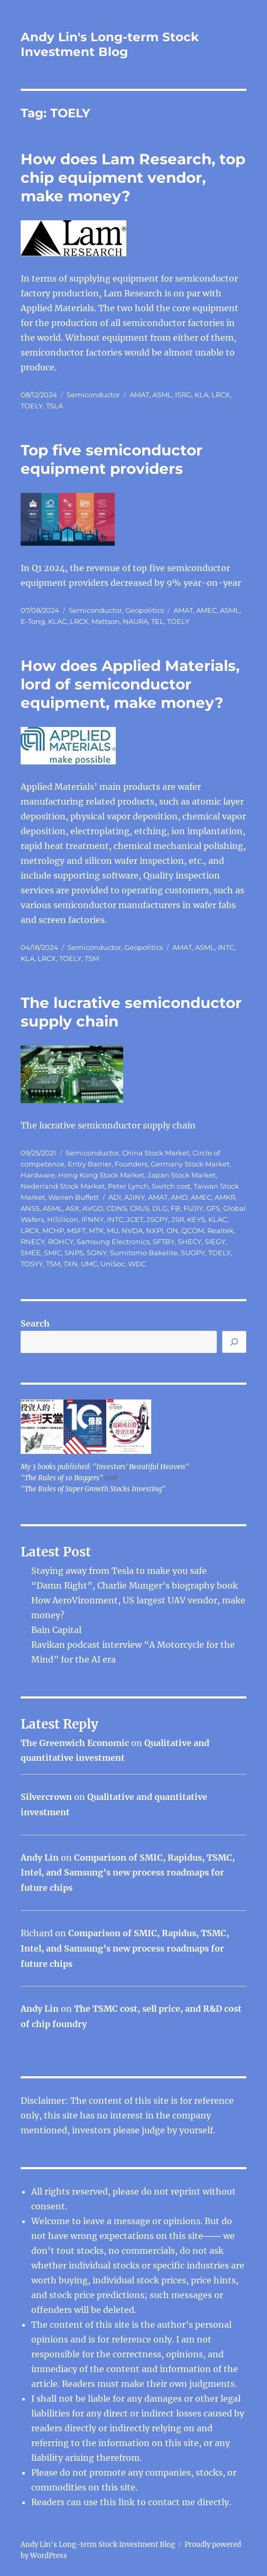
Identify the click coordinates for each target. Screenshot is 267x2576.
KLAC (57, 621)
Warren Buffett (73, 1197)
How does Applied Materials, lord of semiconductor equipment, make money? (130, 684)
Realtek (220, 1230)
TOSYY (32, 1263)
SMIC (52, 1252)
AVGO (92, 1208)
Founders (131, 1164)
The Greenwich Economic (75, 1743)
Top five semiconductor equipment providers (111, 459)
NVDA (132, 1230)
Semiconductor (93, 394)
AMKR (225, 1197)
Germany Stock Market (190, 1164)
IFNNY (92, 1219)
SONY (97, 1252)
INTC (226, 947)
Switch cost (171, 1186)
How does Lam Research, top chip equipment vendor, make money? (133, 177)
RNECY (33, 1241)
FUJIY (193, 1208)
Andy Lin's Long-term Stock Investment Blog (110, 44)
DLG (160, 1208)
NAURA (135, 621)
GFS (213, 1208)
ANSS (30, 1208)
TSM (92, 958)
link (127, 2502)
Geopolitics (144, 610)
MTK (96, 1230)
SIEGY (215, 1241)
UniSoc (112, 1263)
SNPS (74, 1252)
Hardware (38, 1175)
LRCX (220, 394)
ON (172, 1230)
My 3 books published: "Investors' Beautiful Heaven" (105, 1466)
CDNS (116, 1208)
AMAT (139, 394)
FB (175, 1208)
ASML (162, 394)
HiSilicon (62, 1219)
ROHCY (60, 1241)
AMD (179, 1197)
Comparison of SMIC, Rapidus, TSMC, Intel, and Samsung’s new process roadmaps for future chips (128, 1872)
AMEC (206, 610)
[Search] (234, 1342)
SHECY (189, 1241)
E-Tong (33, 621)
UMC (89, 1263)
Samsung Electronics (113, 1241)
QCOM (192, 1230)
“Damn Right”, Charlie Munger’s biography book (134, 1585)
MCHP (53, 1230)
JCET (134, 1219)
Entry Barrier (90, 1164)
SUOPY (193, 1252)
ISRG (183, 394)
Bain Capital (56, 1630)
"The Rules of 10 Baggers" (62, 1477)
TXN (70, 1263)
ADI (114, 1197)
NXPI (154, 1230)
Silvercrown (46, 1796)
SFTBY (163, 1241)
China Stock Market (155, 1153)
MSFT (76, 1230)
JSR (177, 1219)
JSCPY (157, 1219)
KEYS (196, 1219)
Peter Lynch (128, 1186)
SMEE (31, 1252)
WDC (137, 1263)
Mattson (105, 621)
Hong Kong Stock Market (101, 1175)
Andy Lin (40, 1857)
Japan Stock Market (182, 1175)
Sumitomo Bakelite (144, 1252)
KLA (201, 394)
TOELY (32, 406)
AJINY (134, 1197)
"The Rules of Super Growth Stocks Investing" (93, 1489)
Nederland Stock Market (63, 1186)
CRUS (139, 1208)
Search (35, 1323)
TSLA (54, 406)
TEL (157, 621)
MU (112, 1230)
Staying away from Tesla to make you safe (119, 1570)
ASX (72, 1208)
